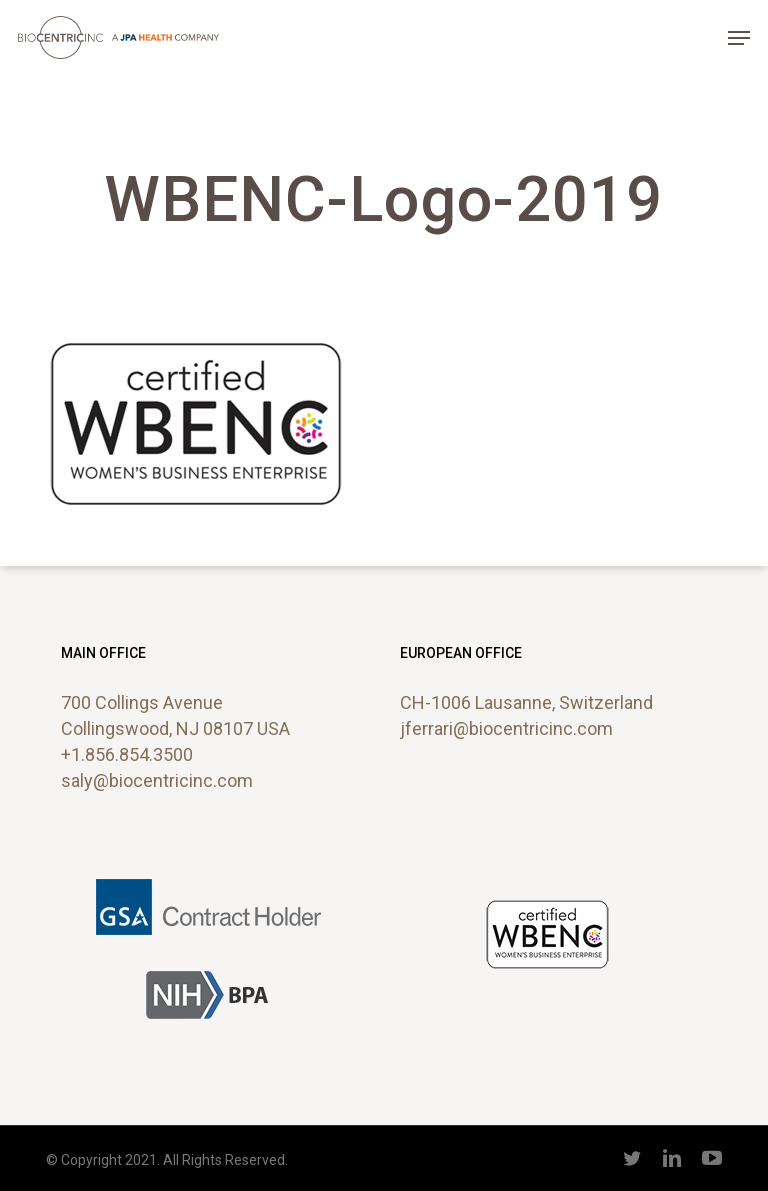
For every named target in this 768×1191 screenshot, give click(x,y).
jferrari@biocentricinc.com (506, 728)
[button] (739, 38)
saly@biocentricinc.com (157, 780)
